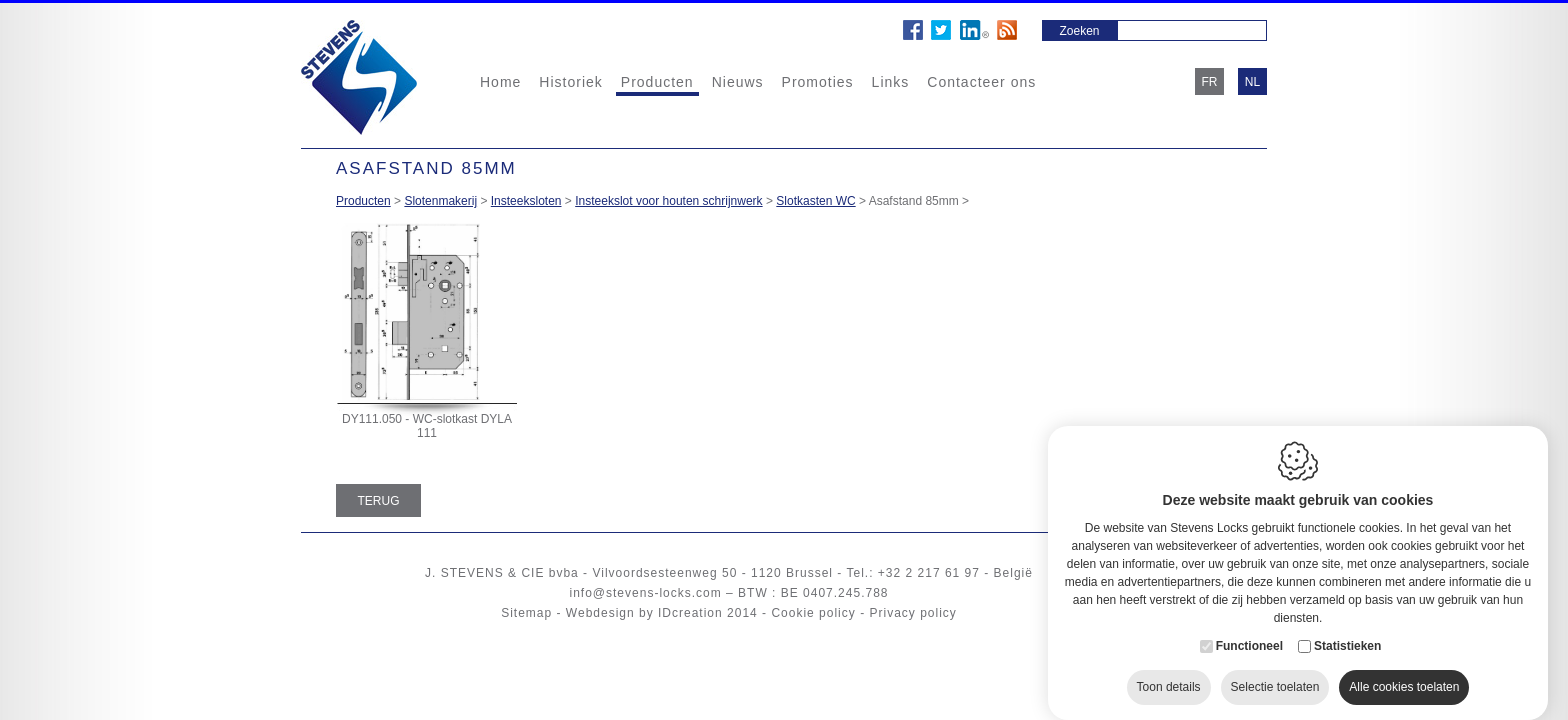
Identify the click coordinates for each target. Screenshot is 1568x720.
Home (500, 82)
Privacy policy (912, 613)
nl (1252, 82)
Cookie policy (813, 613)
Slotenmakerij (440, 201)
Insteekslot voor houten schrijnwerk (668, 201)
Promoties (818, 82)
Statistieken (1347, 627)
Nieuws (738, 82)
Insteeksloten (526, 201)
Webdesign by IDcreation (644, 613)
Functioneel (1249, 627)
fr (1210, 82)
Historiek (570, 82)
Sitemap (526, 613)
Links (891, 82)
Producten (657, 82)
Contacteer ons (981, 82)
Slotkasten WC (815, 201)
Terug (379, 501)
